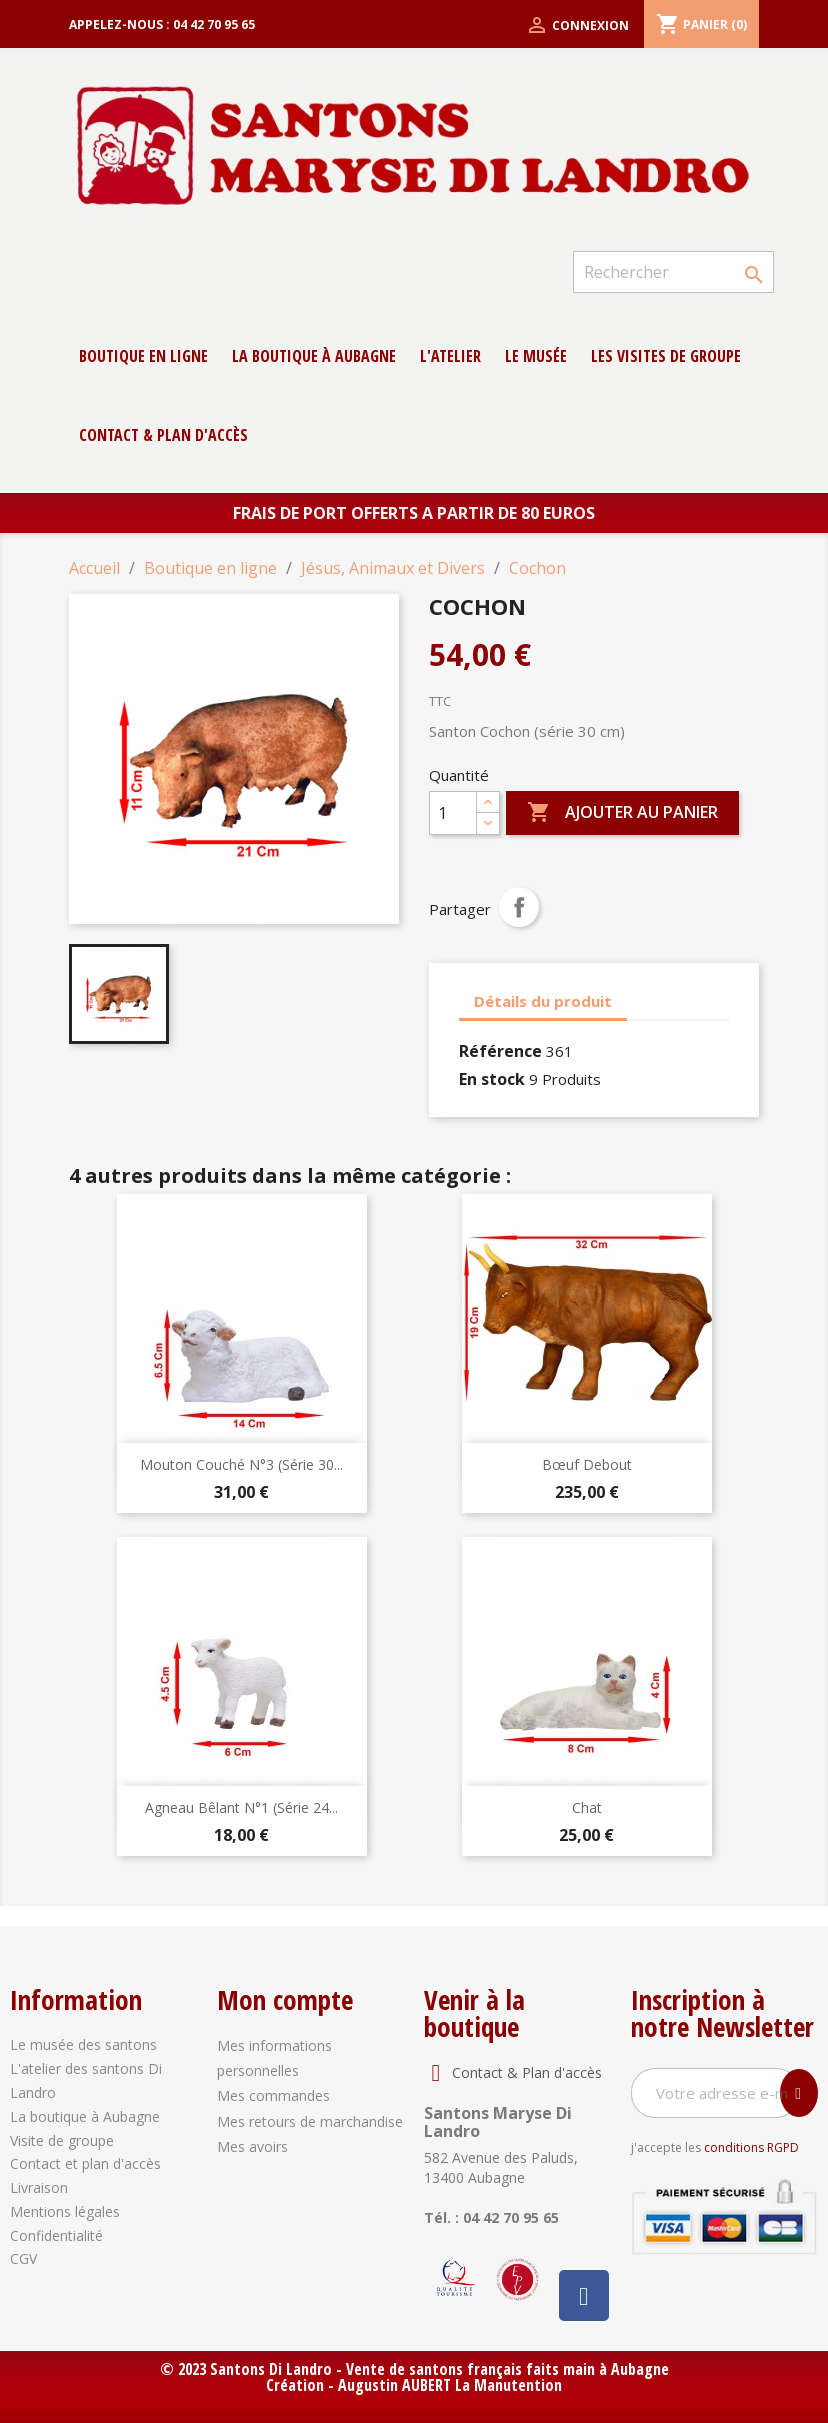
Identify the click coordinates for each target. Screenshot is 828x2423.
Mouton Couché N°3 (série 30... (241, 1464)
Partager (519, 907)
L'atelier (450, 356)
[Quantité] (453, 813)
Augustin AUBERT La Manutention (450, 2385)
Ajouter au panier (622, 813)
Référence (500, 1051)
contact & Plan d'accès (163, 435)
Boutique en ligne (143, 356)
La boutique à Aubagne (314, 356)
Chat (587, 1807)
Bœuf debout (587, 1464)
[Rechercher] (673, 272)
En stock (492, 1079)
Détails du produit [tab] (543, 1001)
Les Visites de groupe (666, 356)
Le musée (536, 356)
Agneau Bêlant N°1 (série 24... (241, 1807)
